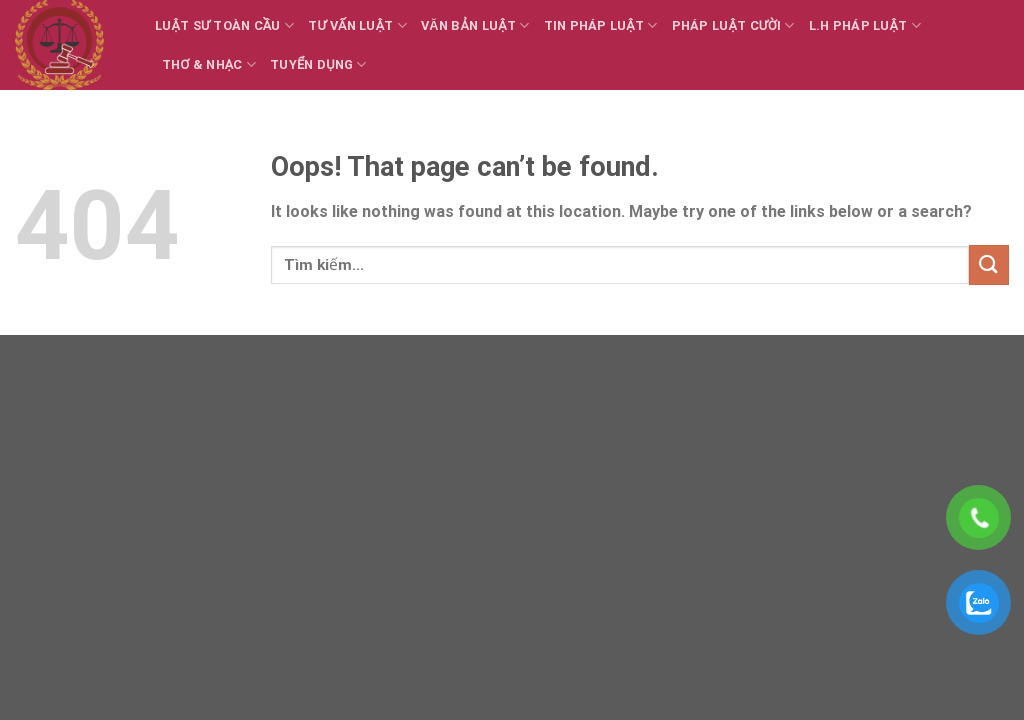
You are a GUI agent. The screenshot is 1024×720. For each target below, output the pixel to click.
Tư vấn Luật (357, 25)
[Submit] (989, 264)
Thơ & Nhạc (209, 64)
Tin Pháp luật (601, 25)
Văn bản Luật (475, 25)
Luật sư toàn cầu (224, 25)
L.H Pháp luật (865, 25)
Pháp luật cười (733, 25)
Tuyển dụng (318, 64)
